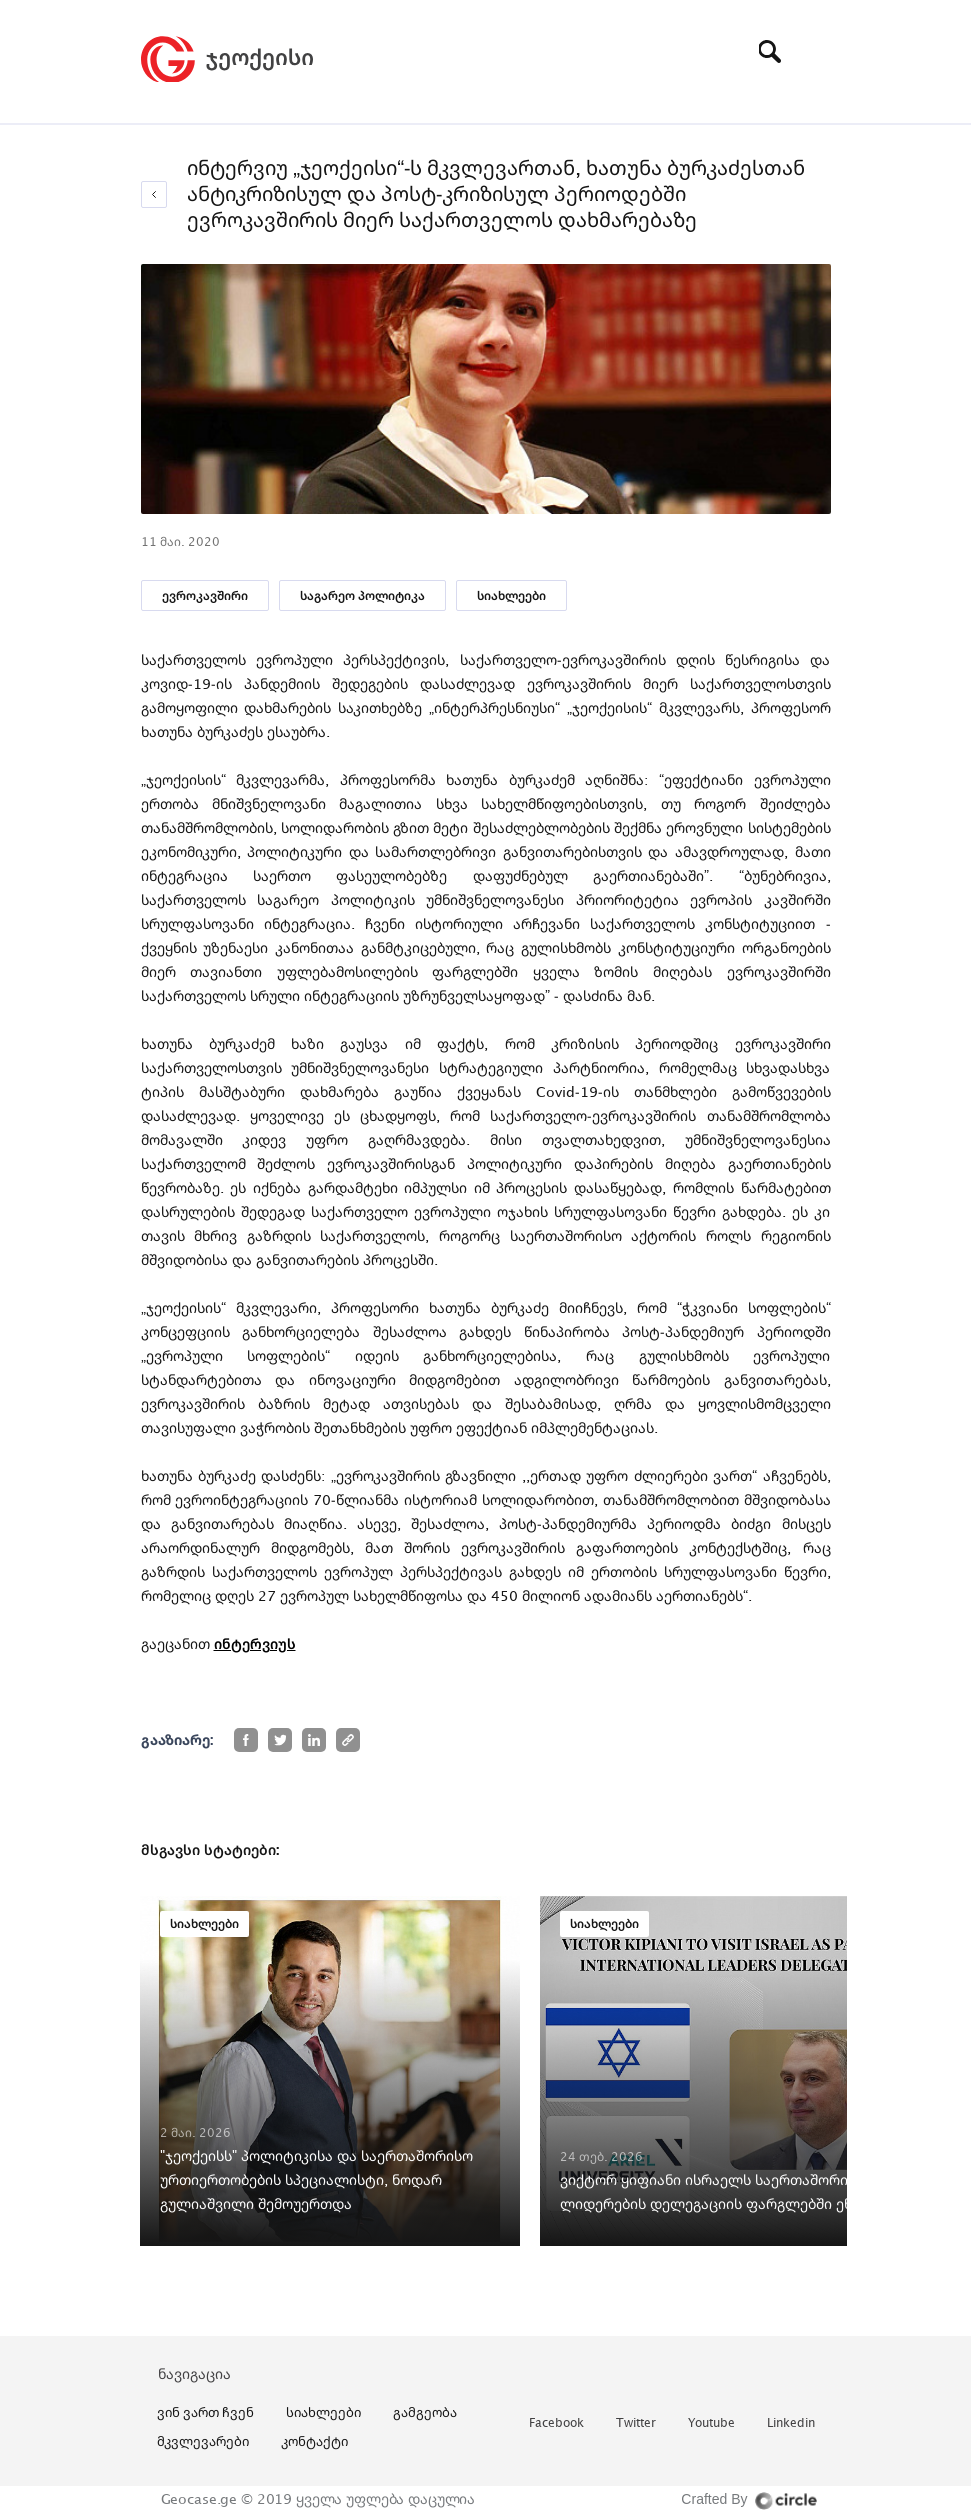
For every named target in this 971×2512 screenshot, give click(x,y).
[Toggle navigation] (816, 51)
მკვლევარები (203, 2441)
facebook (556, 2423)
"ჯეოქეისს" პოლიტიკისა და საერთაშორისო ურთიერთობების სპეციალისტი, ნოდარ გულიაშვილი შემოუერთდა (316, 2179)
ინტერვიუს (255, 1643)
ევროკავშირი (205, 595)
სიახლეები (511, 595)
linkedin (791, 2423)
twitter (636, 2423)
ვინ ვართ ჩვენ (205, 2412)
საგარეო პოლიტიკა (362, 595)
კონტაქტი (314, 2441)
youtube (711, 2423)
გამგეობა (425, 2412)
